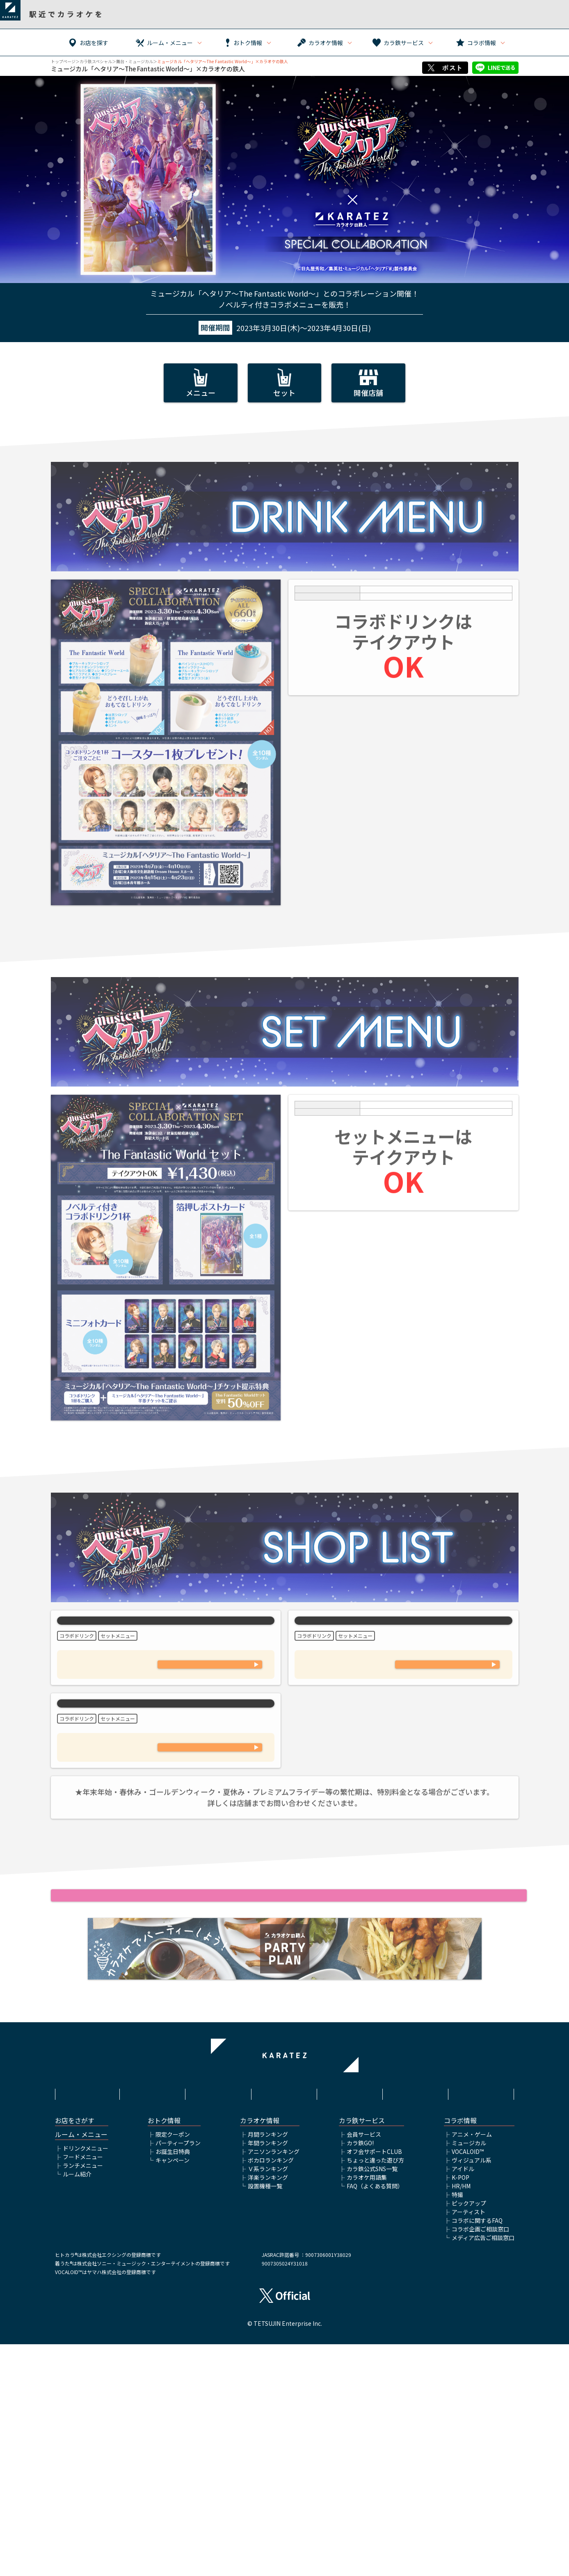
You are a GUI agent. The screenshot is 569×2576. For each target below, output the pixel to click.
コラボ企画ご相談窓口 (480, 2461)
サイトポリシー (219, 2318)
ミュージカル (469, 2374)
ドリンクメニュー (85, 2380)
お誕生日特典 (172, 2383)
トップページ (63, 61)
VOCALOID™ (468, 2383)
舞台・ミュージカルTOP (284, 2220)
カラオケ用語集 (367, 2409)
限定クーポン (172, 2366)
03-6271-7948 (210, 1890)
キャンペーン (172, 2392)
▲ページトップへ (284, 2207)
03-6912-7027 (210, 1732)
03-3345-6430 (447, 1732)
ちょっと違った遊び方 (375, 2392)
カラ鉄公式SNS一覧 (372, 2400)
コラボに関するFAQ (477, 2452)
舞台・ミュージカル (134, 61)
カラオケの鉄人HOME (284, 2233)
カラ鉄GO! (360, 2374)
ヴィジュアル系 (471, 2392)
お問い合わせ (481, 2318)
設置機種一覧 (265, 2418)
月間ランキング (268, 2366)
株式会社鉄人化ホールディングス (350, 2322)
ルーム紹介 (77, 2406)
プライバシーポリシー (284, 2318)
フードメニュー (83, 2388)
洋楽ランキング (268, 2409)
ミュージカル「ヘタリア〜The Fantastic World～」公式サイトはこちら (284, 2082)
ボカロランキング (271, 2392)
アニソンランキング (273, 2383)
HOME (87, 2318)
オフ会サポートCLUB (374, 2383)
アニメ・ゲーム (472, 2366)
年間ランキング (268, 2374)
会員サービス (364, 2366)
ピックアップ (469, 2435)
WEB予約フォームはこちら (210, 1759)
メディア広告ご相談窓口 (483, 2469)
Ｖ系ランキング (268, 2400)
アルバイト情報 (416, 2318)
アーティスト (468, 2443)
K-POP (460, 2409)
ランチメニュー (83, 2397)
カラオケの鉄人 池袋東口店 (166, 1660)
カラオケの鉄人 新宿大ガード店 (403, 1660)
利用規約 (153, 2318)
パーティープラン (178, 2374)
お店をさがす (74, 2352)
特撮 (457, 2426)
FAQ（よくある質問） (375, 2418)
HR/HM (461, 2418)
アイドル (463, 2400)
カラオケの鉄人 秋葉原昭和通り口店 (166, 1808)
